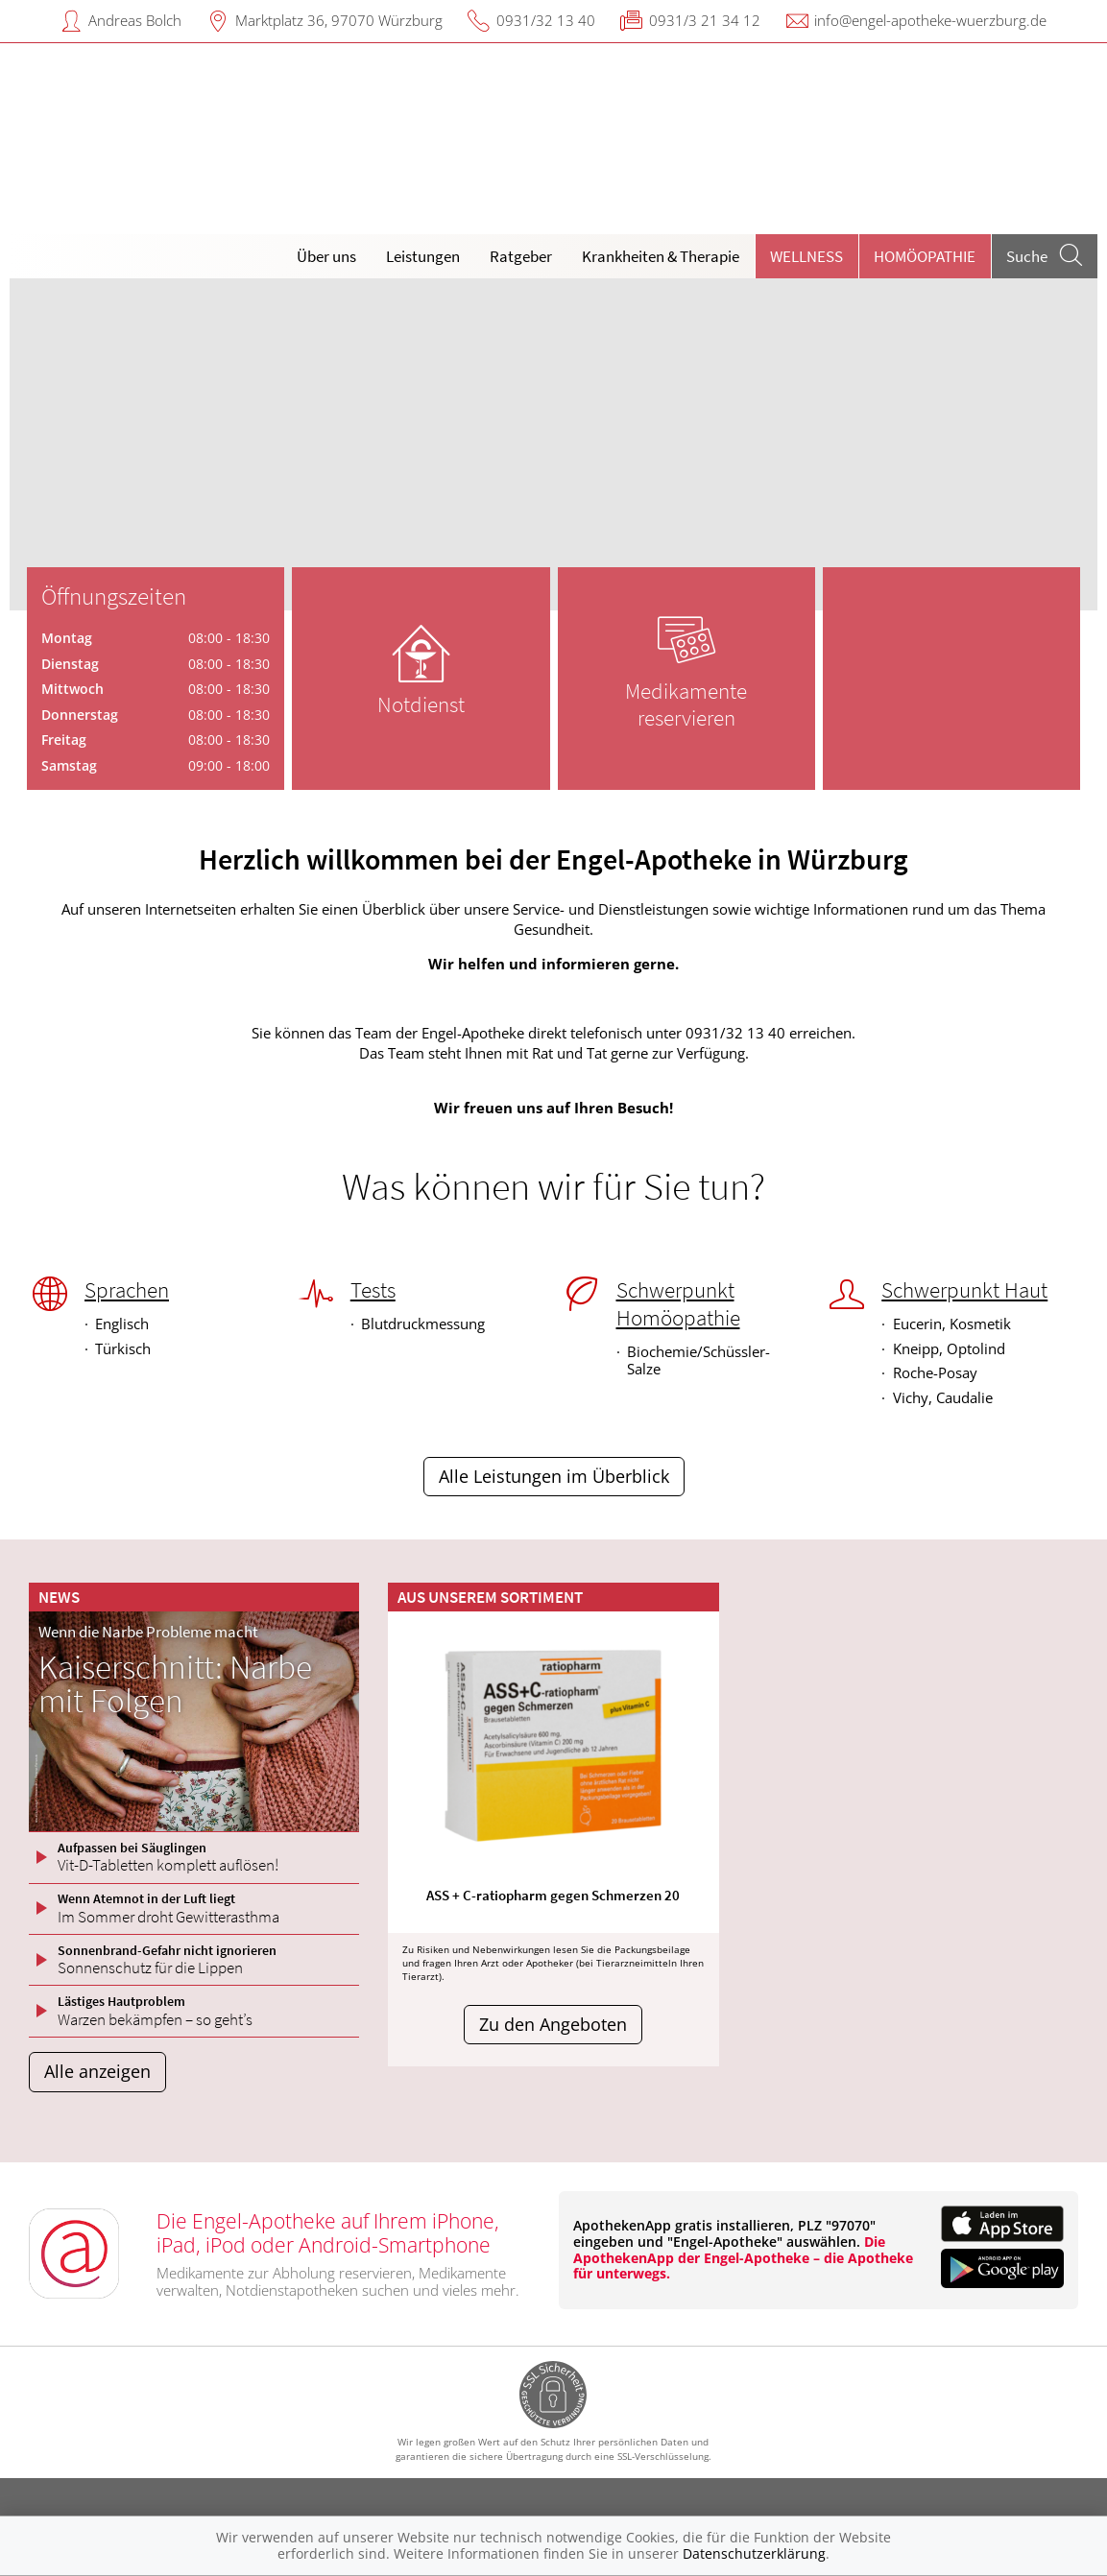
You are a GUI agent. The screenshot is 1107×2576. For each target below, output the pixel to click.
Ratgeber (521, 256)
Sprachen (126, 1289)
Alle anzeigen (97, 2071)
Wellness (806, 256)
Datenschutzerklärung (754, 2553)
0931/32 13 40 (545, 20)
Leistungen (423, 256)
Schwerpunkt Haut (964, 1289)
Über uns (326, 256)
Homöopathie (924, 256)
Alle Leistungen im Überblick (554, 1476)
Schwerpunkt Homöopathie (678, 1303)
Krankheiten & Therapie (660, 256)
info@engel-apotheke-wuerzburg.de (930, 20)
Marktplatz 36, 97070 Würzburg (339, 20)
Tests (373, 1289)
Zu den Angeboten (553, 2024)
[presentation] (36, 448)
